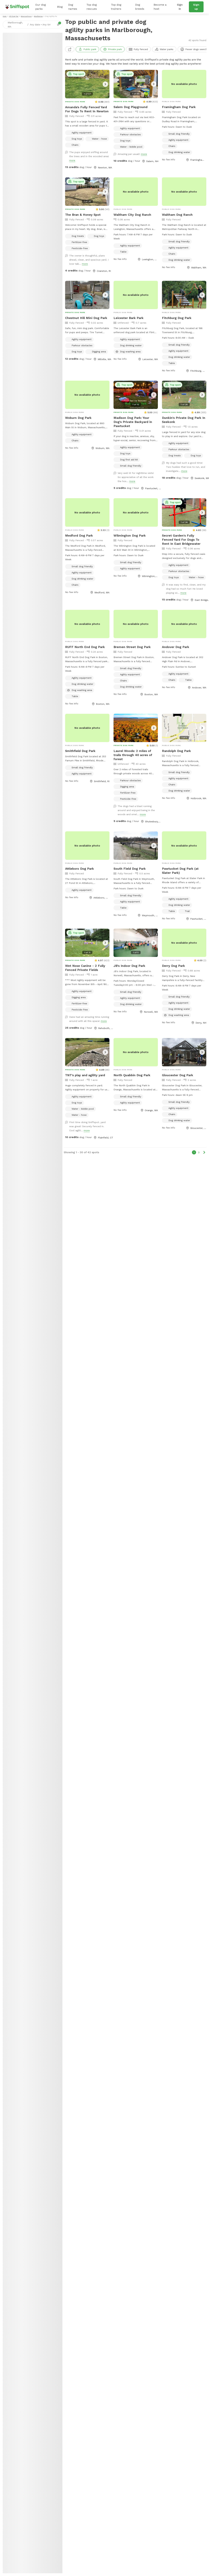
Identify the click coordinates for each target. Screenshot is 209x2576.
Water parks (164, 49)
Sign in (180, 6)
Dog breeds (139, 6)
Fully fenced (138, 49)
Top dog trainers (116, 6)
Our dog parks (40, 6)
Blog (60, 6)
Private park (112, 49)
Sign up (196, 6)
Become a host (160, 6)
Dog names (72, 6)
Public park (87, 49)
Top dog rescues (91, 6)
